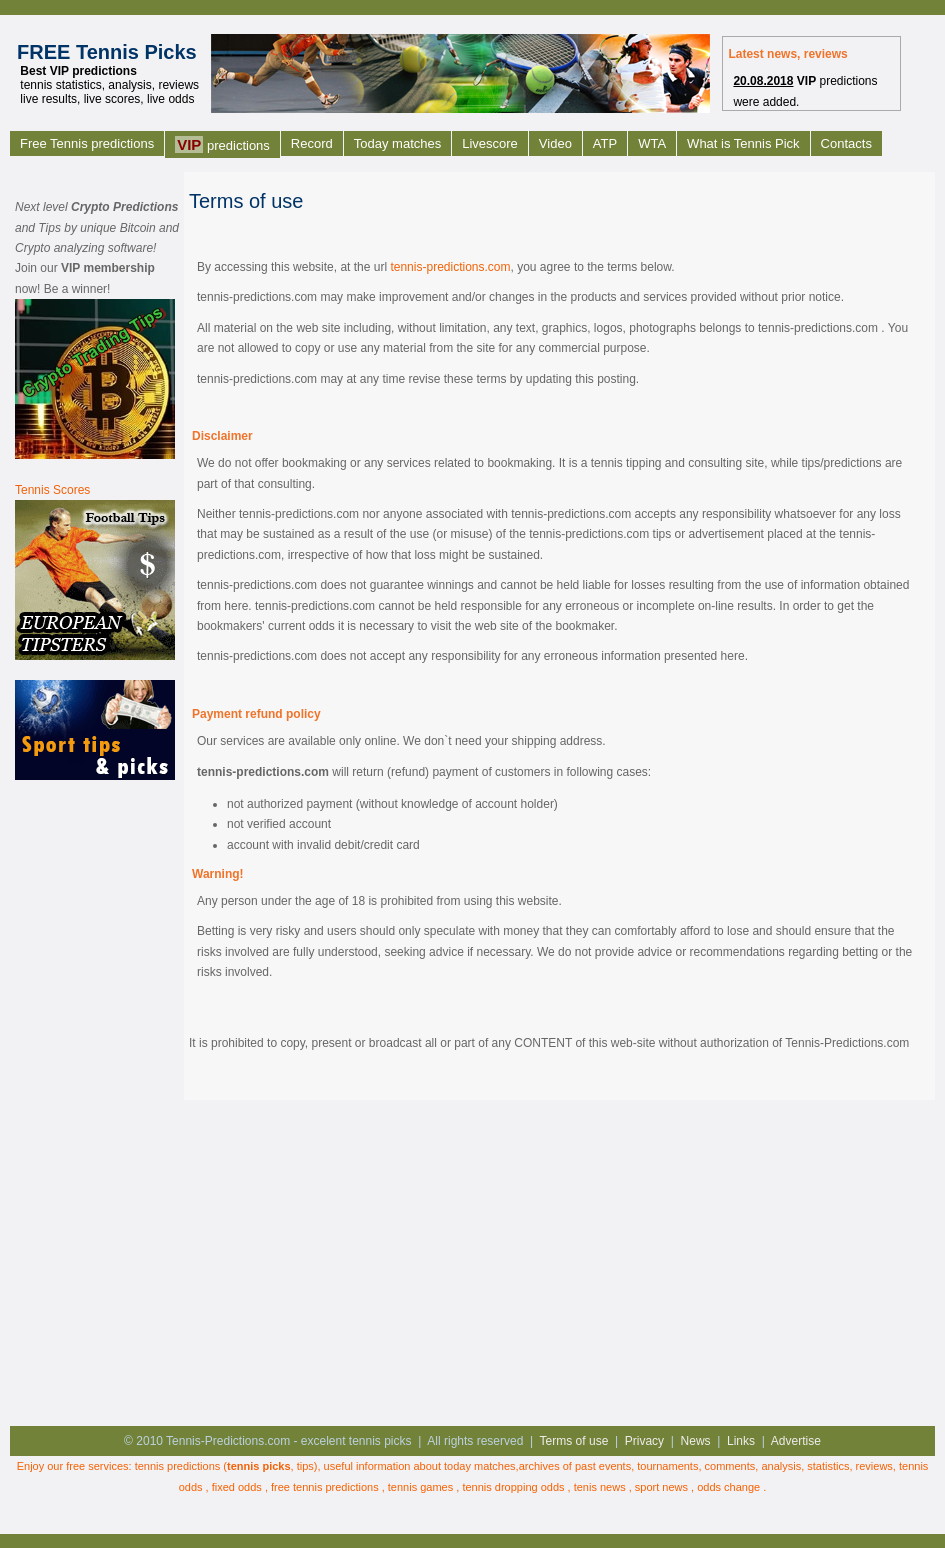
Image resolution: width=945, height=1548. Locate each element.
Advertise (796, 1441)
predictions (222, 144)
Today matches (397, 143)
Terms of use (574, 1441)
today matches (480, 1466)
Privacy (644, 1441)
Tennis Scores (52, 490)
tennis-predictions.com (450, 267)
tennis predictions (178, 1466)
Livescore (490, 143)
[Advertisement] (95, 1101)
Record (312, 143)
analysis (781, 1466)
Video (555, 143)
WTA (652, 143)
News (696, 1441)
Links (741, 1441)
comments (730, 1466)
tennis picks (259, 1466)
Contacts (846, 143)
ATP (605, 143)
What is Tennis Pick (743, 143)
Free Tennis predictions (87, 143)
